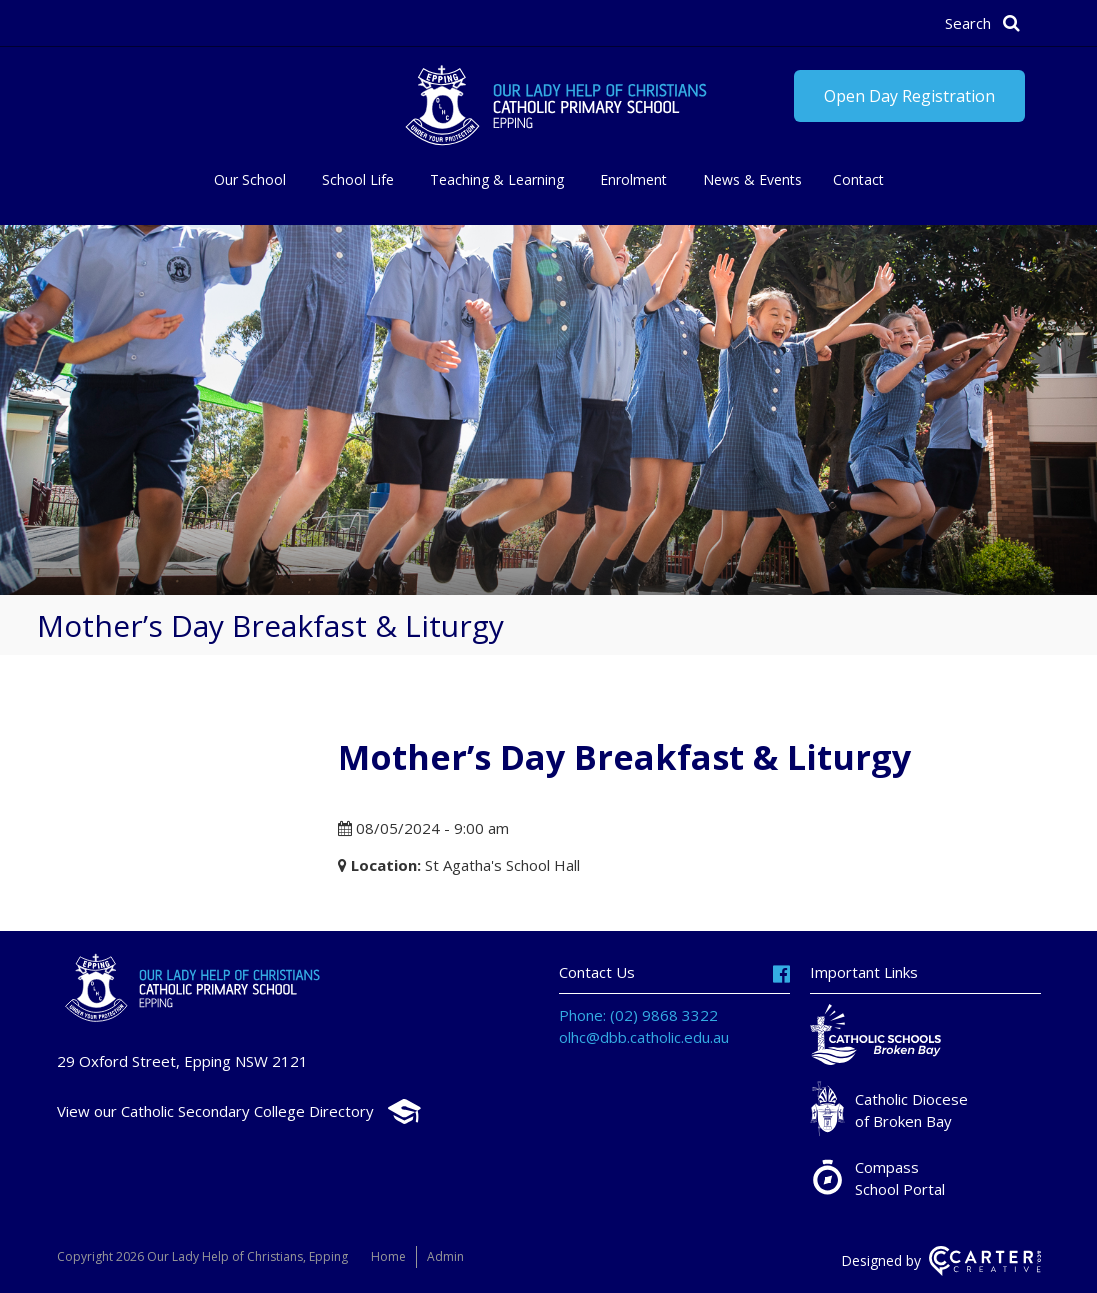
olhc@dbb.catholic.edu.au (644, 1037)
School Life (358, 179)
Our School (250, 179)
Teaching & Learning (497, 179)
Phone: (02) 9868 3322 (638, 1015)
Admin (445, 1256)
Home (388, 1256)
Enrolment (633, 179)
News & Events (752, 179)
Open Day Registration (909, 96)
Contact (858, 179)
